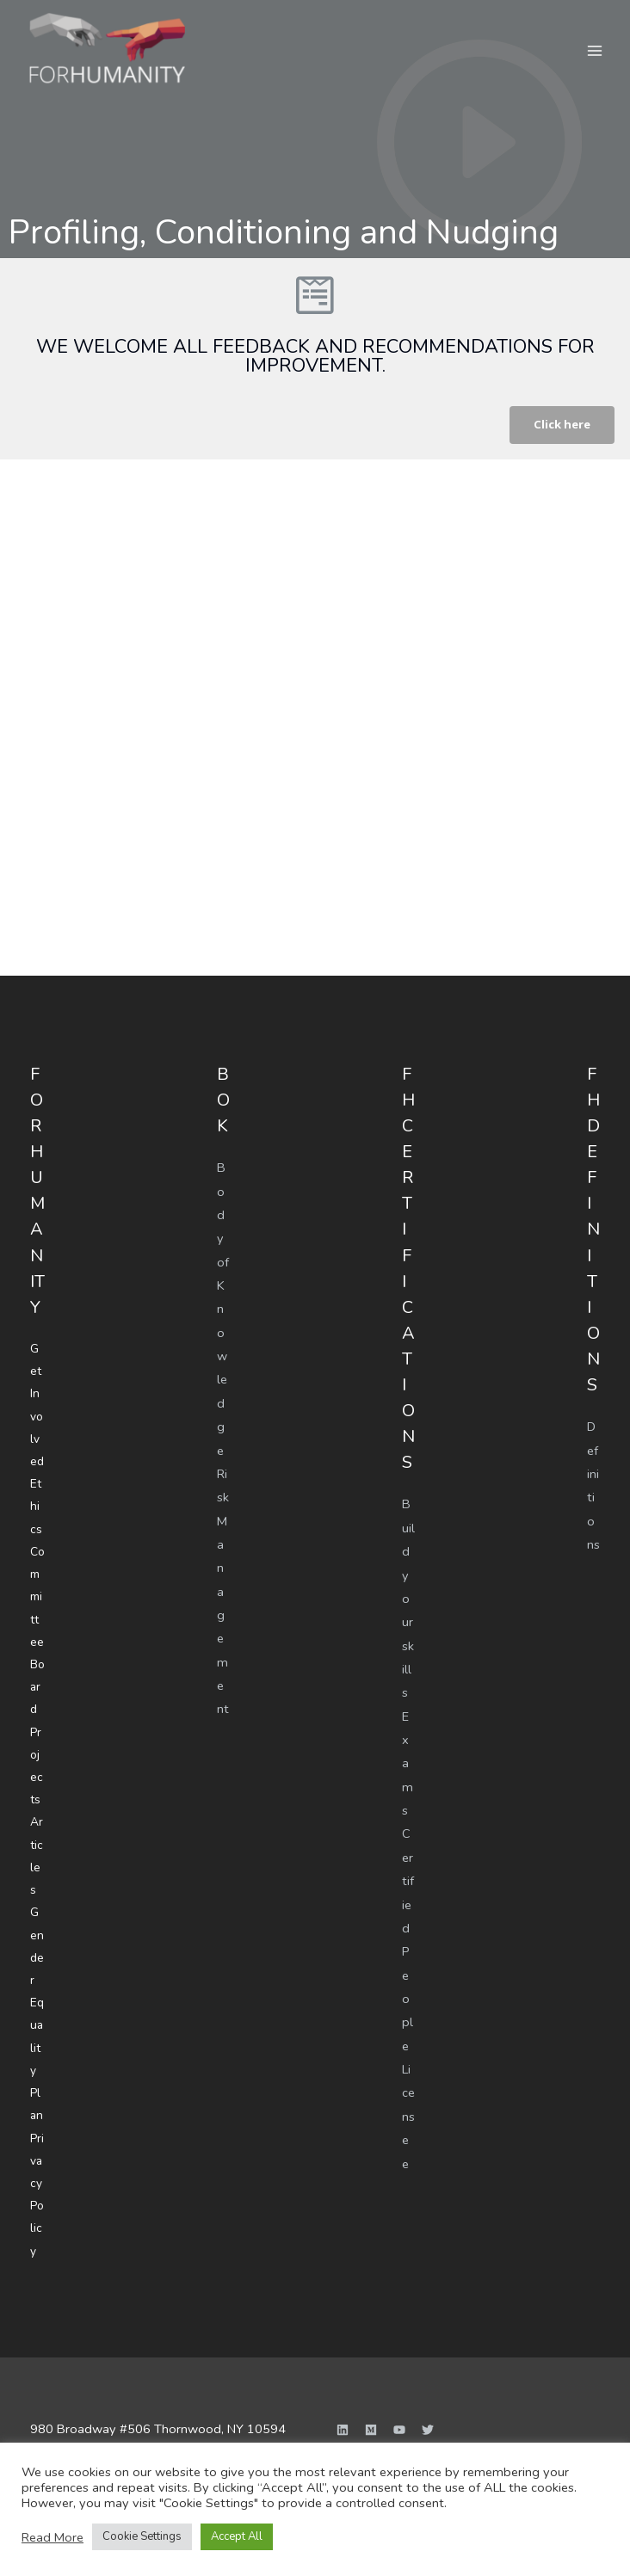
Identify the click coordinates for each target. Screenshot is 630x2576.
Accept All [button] (236, 2536)
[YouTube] (399, 2402)
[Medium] (371, 2402)
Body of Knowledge (223, 1308)
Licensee (408, 2111)
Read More (52, 2537)
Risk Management (223, 1588)
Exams (407, 1761)
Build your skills (408, 1598)
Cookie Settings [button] (142, 2536)
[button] (561, 425)
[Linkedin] (343, 2402)
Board (37, 1678)
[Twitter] (428, 2402)
